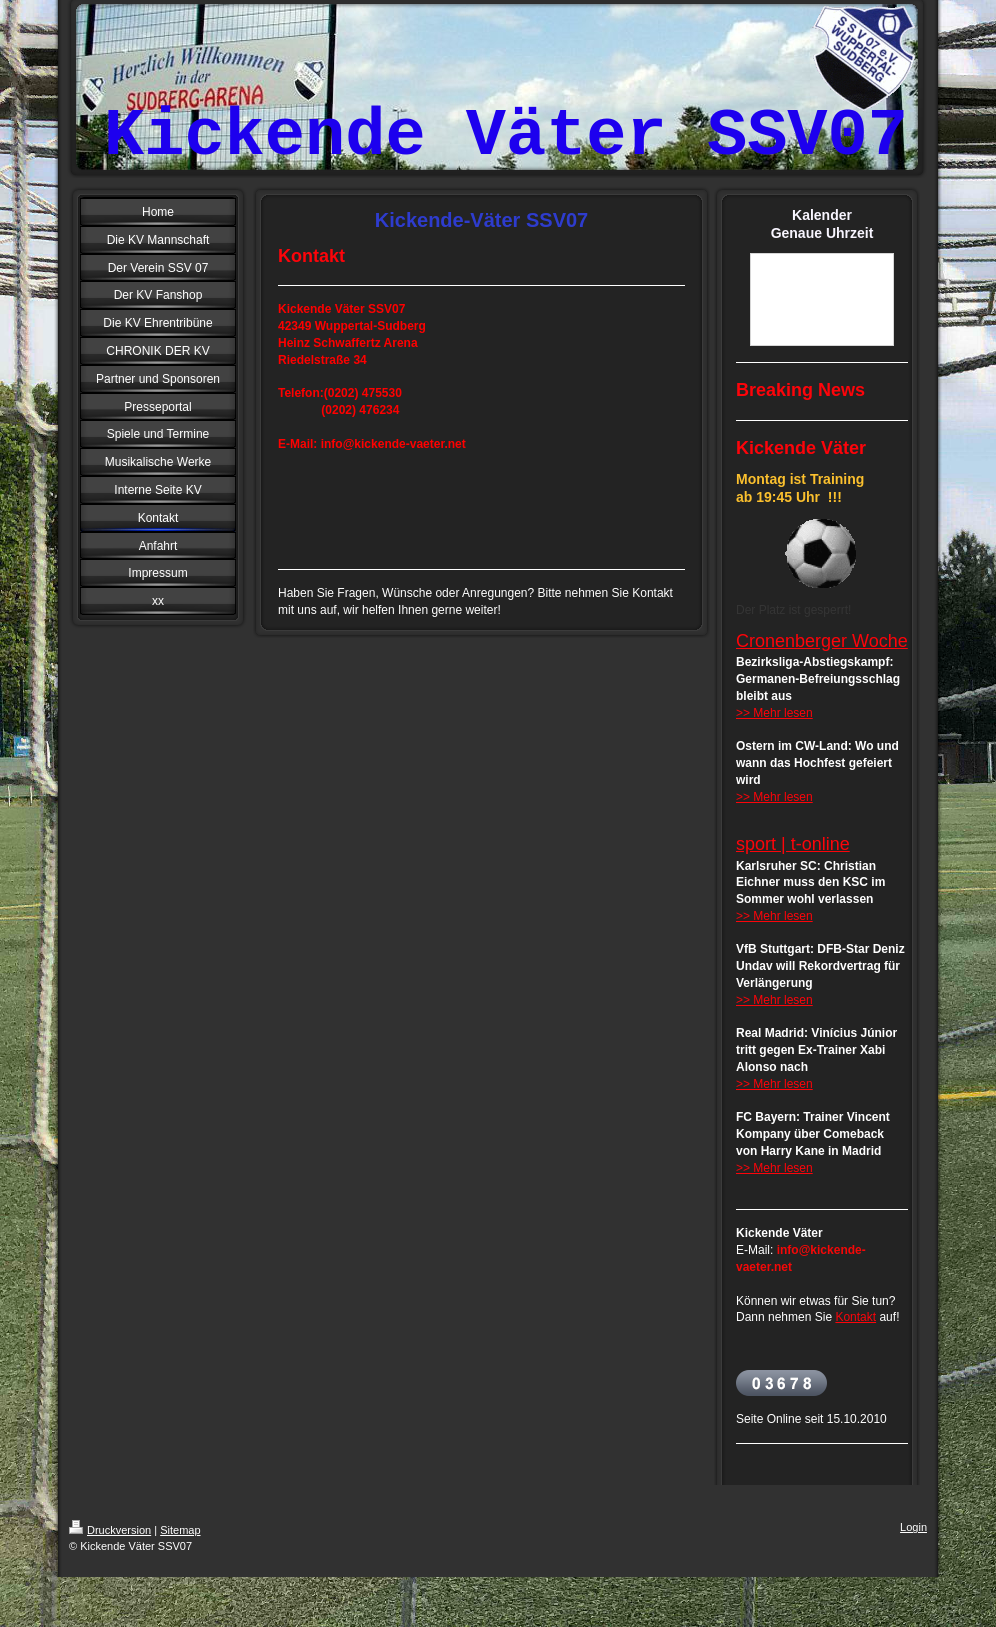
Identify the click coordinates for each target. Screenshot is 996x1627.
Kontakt (855, 1317)
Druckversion (110, 1530)
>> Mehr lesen (774, 713)
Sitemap (180, 1530)
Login (913, 1527)
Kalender (822, 215)
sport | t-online (793, 844)
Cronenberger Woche (822, 641)
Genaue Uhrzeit (822, 233)
